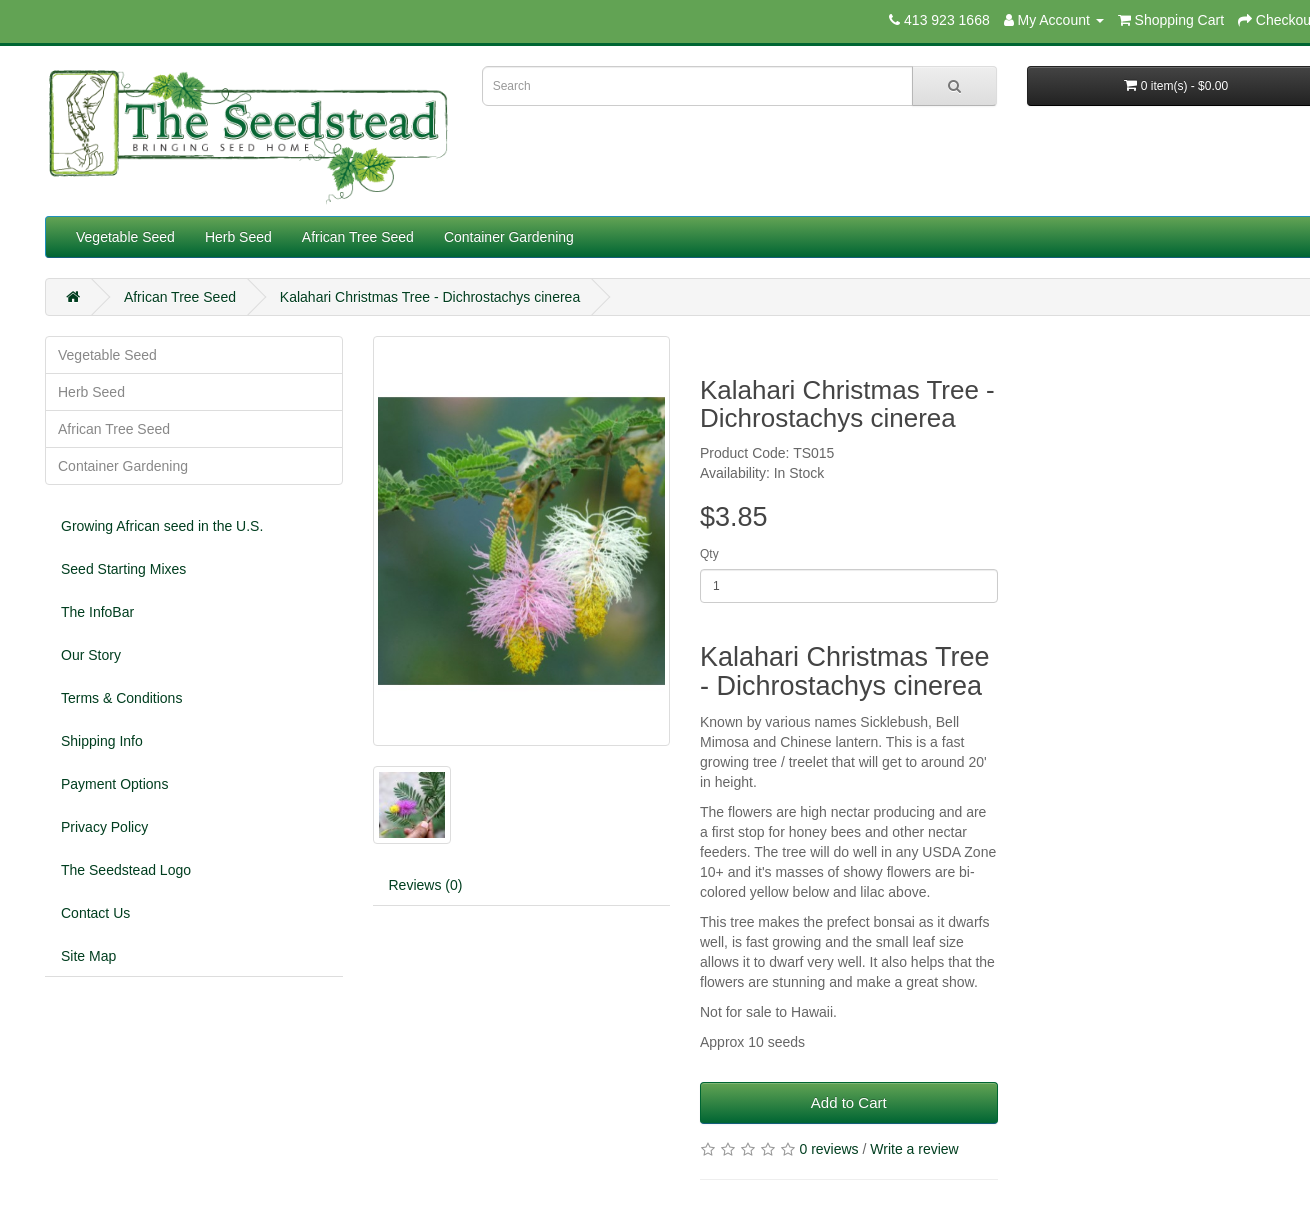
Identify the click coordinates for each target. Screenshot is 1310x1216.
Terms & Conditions (121, 698)
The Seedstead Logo (126, 870)
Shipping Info (102, 741)
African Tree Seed (358, 237)
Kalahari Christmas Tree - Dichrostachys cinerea (430, 297)
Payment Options (114, 784)
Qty (709, 554)
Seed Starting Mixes (123, 569)
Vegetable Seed (125, 237)
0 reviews (828, 1149)
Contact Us (95, 913)
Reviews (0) (426, 885)
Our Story (91, 655)
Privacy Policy (104, 827)
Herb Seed (238, 237)
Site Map (88, 956)
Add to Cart (849, 1102)
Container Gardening (509, 237)
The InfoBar (97, 612)
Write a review (914, 1149)
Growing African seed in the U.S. (162, 526)
